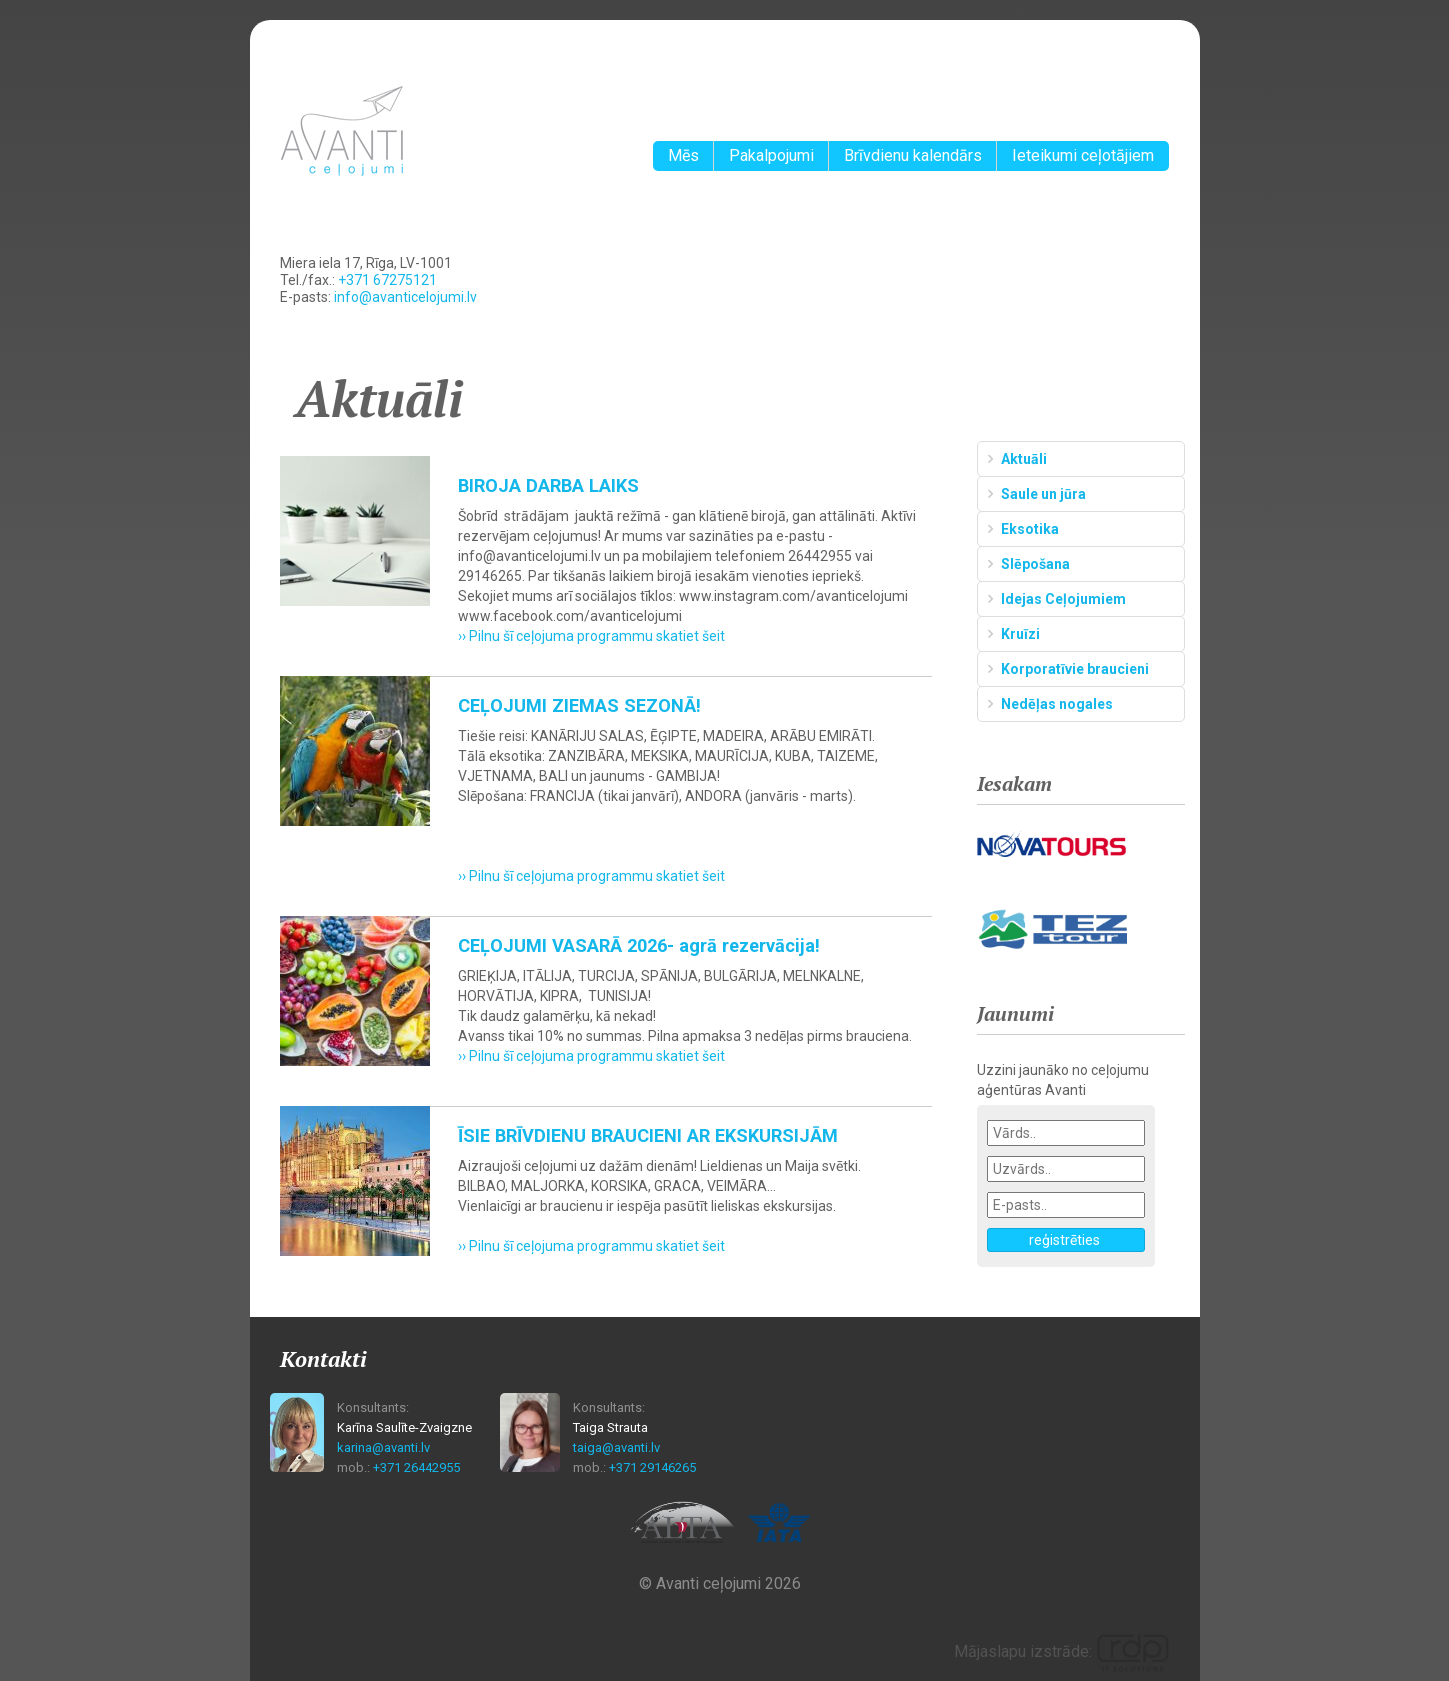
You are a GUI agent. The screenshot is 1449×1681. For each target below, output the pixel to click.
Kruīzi (1020, 634)
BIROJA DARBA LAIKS (548, 485)
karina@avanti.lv (383, 1447)
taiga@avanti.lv (616, 1447)
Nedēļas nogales (1057, 704)
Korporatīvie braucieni (1075, 669)
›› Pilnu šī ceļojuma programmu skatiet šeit (591, 636)
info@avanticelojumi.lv (405, 297)
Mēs (683, 155)
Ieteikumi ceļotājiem (1083, 155)
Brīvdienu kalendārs (913, 155)
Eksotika (1030, 529)
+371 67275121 (387, 280)
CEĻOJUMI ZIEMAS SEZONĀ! (579, 705)
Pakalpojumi (771, 155)
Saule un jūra (1043, 494)
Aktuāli (1024, 459)
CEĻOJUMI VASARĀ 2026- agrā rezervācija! (639, 945)
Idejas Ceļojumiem (1063, 599)
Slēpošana (1035, 564)
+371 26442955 (416, 1467)
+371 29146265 (652, 1467)
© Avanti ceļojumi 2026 (720, 1583)
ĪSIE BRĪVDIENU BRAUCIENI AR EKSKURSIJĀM (648, 1135)
